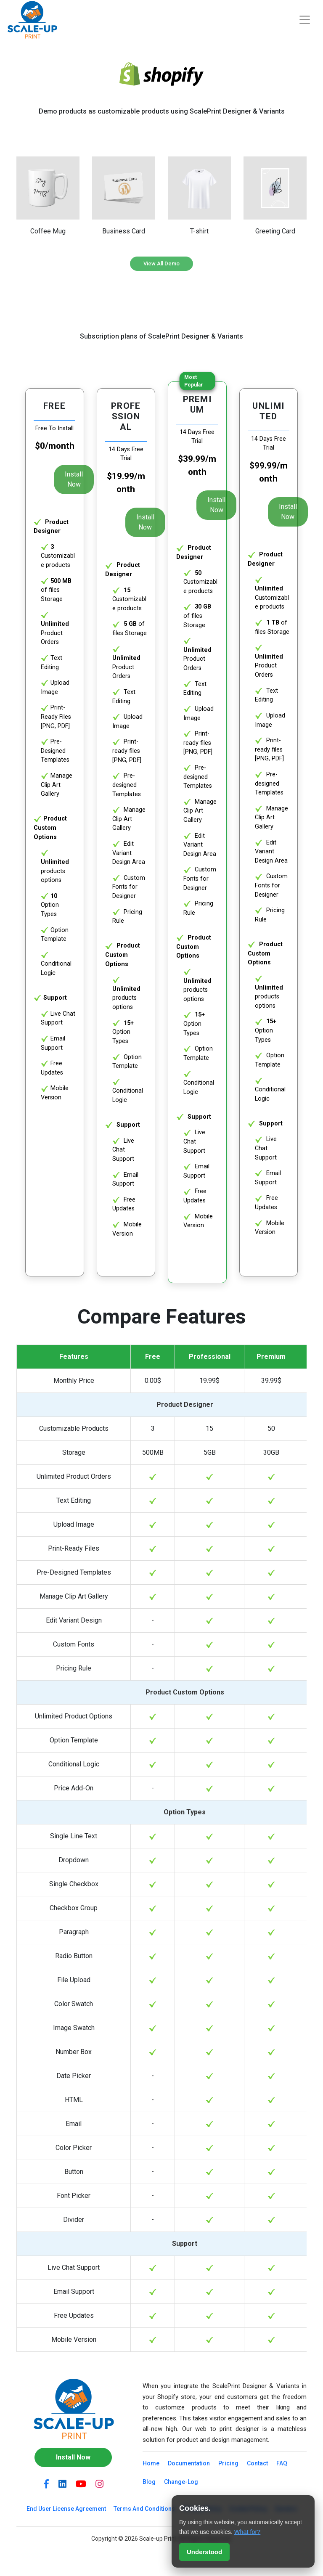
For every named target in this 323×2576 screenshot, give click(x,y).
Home (151, 2463)
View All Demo (161, 263)
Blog (149, 2481)
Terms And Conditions (144, 2508)
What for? (247, 2531)
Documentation (189, 2463)
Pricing (228, 2463)
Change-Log (181, 2481)
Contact (257, 2463)
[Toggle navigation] (305, 19)
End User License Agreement (66, 2508)
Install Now (74, 479)
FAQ (281, 2463)
